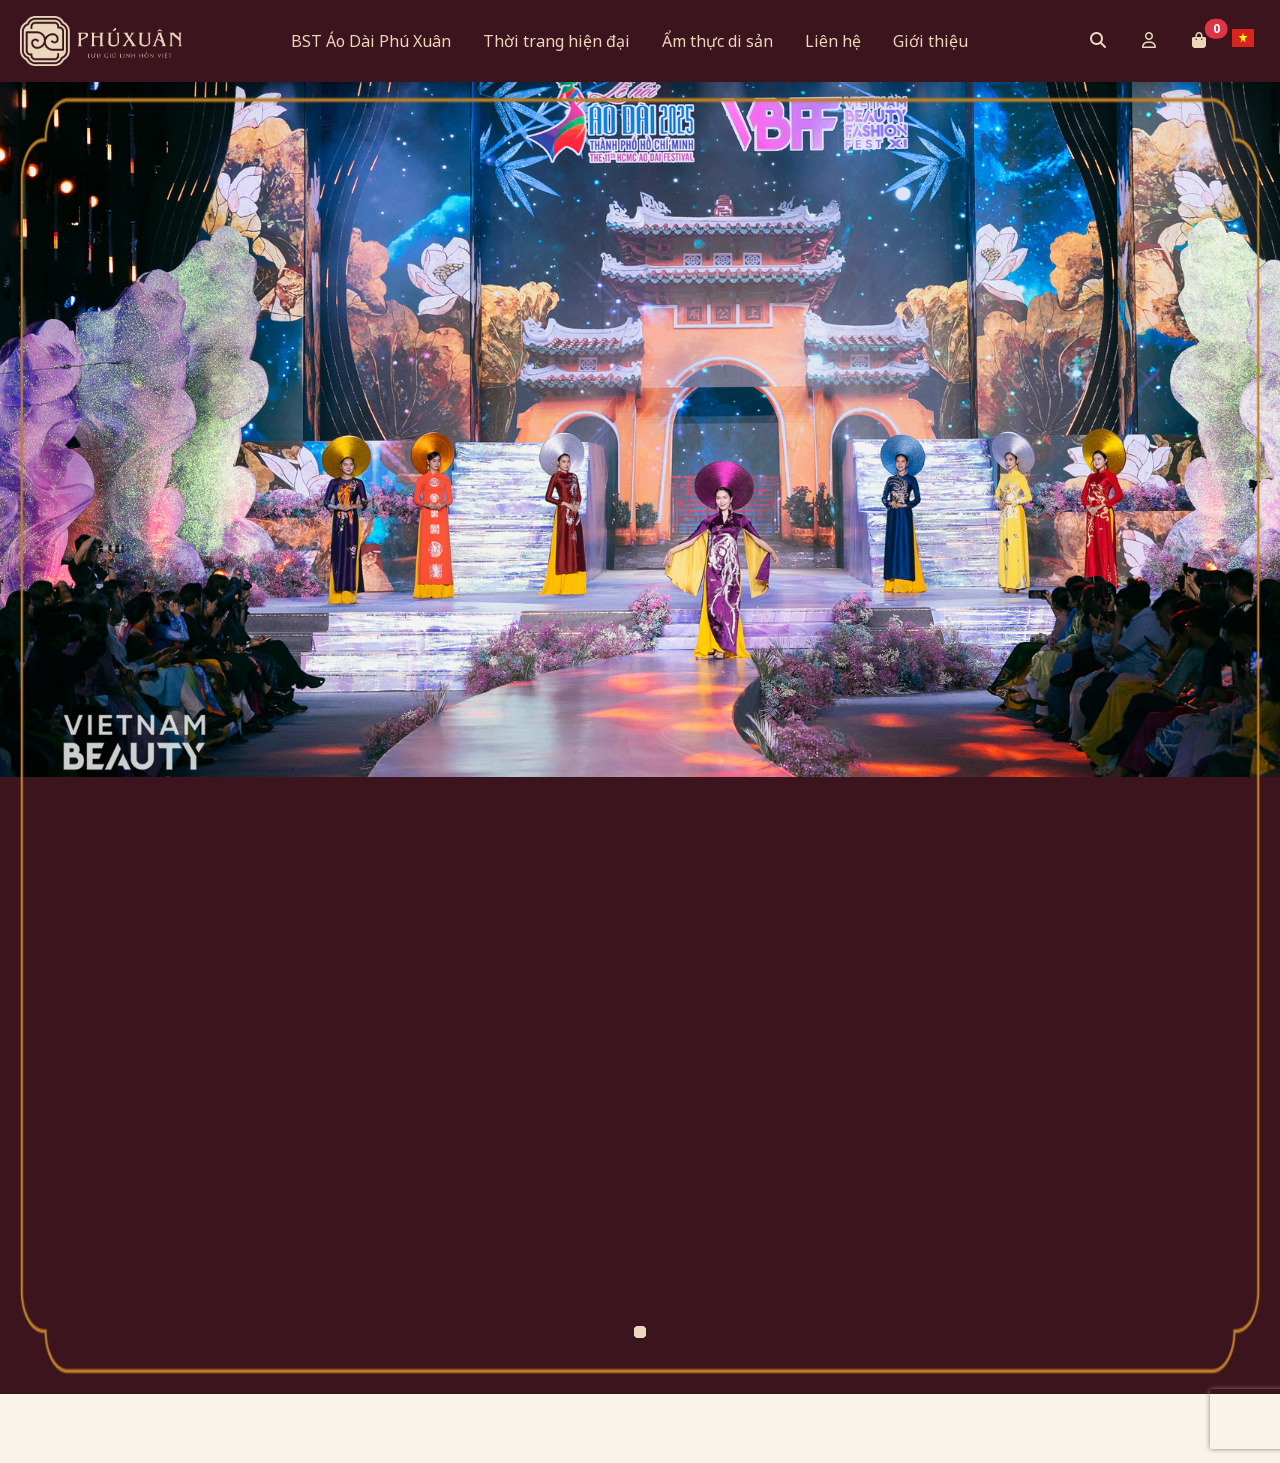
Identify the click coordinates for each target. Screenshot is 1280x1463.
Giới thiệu (930, 41)
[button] (1199, 40)
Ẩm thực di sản (717, 41)
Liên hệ (833, 41)
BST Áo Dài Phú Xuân (371, 41)
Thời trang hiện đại (556, 41)
